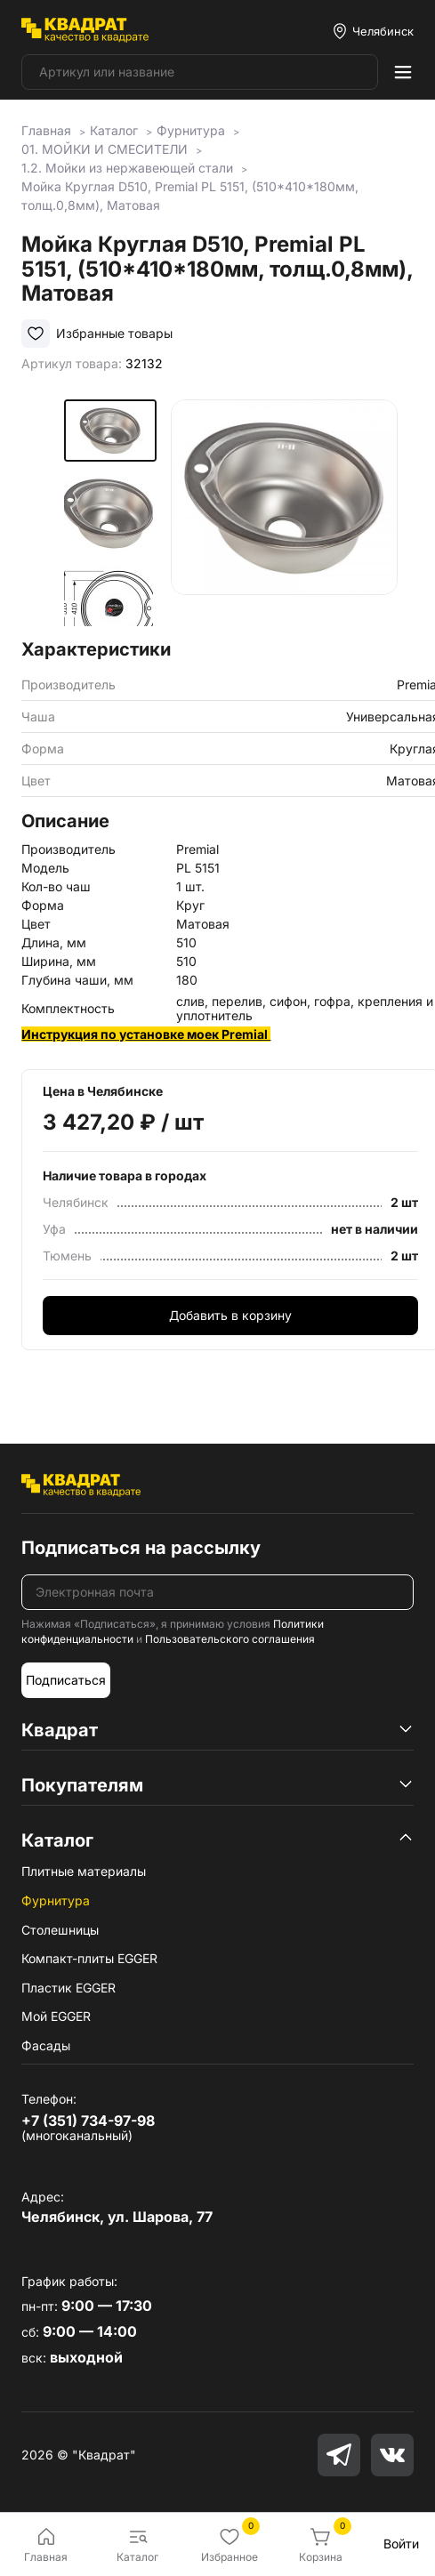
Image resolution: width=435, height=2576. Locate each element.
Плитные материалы (83, 1871)
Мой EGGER (56, 2016)
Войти (401, 2543)
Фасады (45, 2045)
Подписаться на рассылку (141, 1547)
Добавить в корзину (230, 1315)
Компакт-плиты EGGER (89, 1958)
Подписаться (66, 1679)
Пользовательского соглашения (230, 1639)
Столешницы (60, 1929)
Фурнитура (55, 1900)
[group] (284, 512)
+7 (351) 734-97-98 (88, 2121)
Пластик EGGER (68, 1987)
